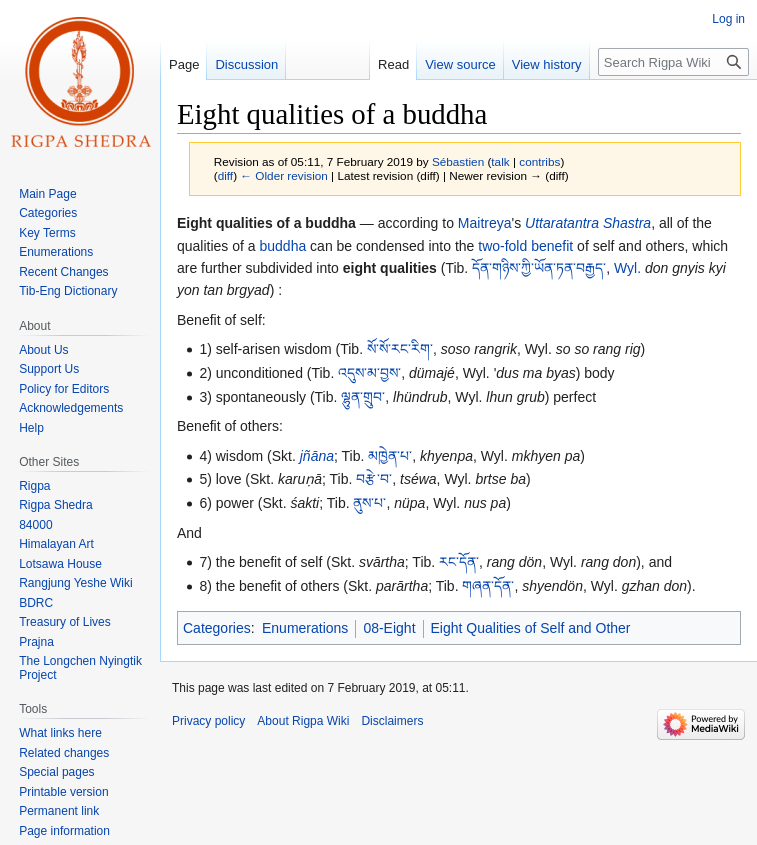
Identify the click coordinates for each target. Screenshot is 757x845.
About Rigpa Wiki (303, 721)
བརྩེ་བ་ (374, 479)
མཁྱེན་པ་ (390, 456)
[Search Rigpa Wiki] (673, 62)
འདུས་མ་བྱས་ (369, 373)
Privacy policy (208, 721)
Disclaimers (392, 721)
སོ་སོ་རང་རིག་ (400, 349)
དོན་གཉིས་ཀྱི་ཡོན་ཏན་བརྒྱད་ (539, 268)
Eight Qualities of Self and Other (531, 628)
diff (225, 175)
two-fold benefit (525, 246)
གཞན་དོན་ (488, 586)
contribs (539, 161)
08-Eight (389, 628)
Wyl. (627, 268)
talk (500, 161)
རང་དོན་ (459, 562)
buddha (283, 246)
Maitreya (485, 223)
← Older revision (284, 175)
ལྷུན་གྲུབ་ (363, 397)
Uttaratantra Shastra (588, 223)
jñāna (317, 456)
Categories (217, 628)
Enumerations (305, 628)
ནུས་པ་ (369, 503)
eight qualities (390, 268)
